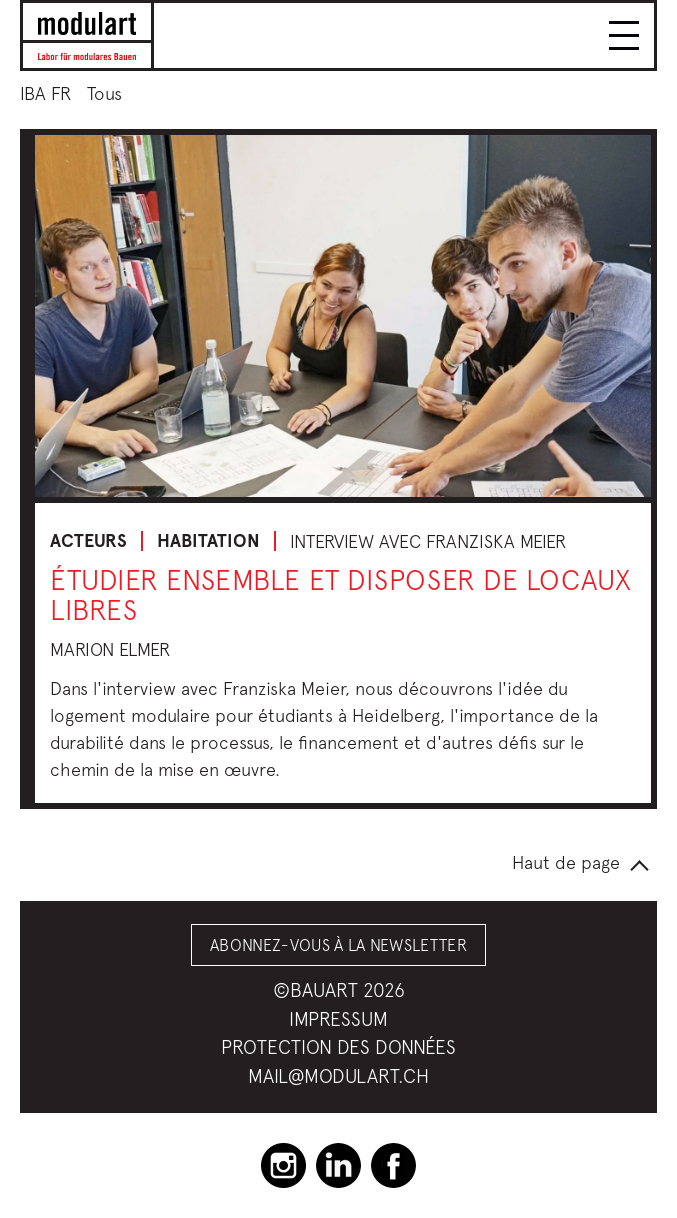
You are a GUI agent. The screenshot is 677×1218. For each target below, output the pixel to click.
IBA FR (45, 93)
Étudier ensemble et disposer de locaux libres (340, 595)
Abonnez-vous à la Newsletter (338, 945)
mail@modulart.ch (338, 1076)
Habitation (208, 541)
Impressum (338, 1019)
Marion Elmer (110, 649)
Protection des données (338, 1047)
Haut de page (566, 862)
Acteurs (88, 541)
